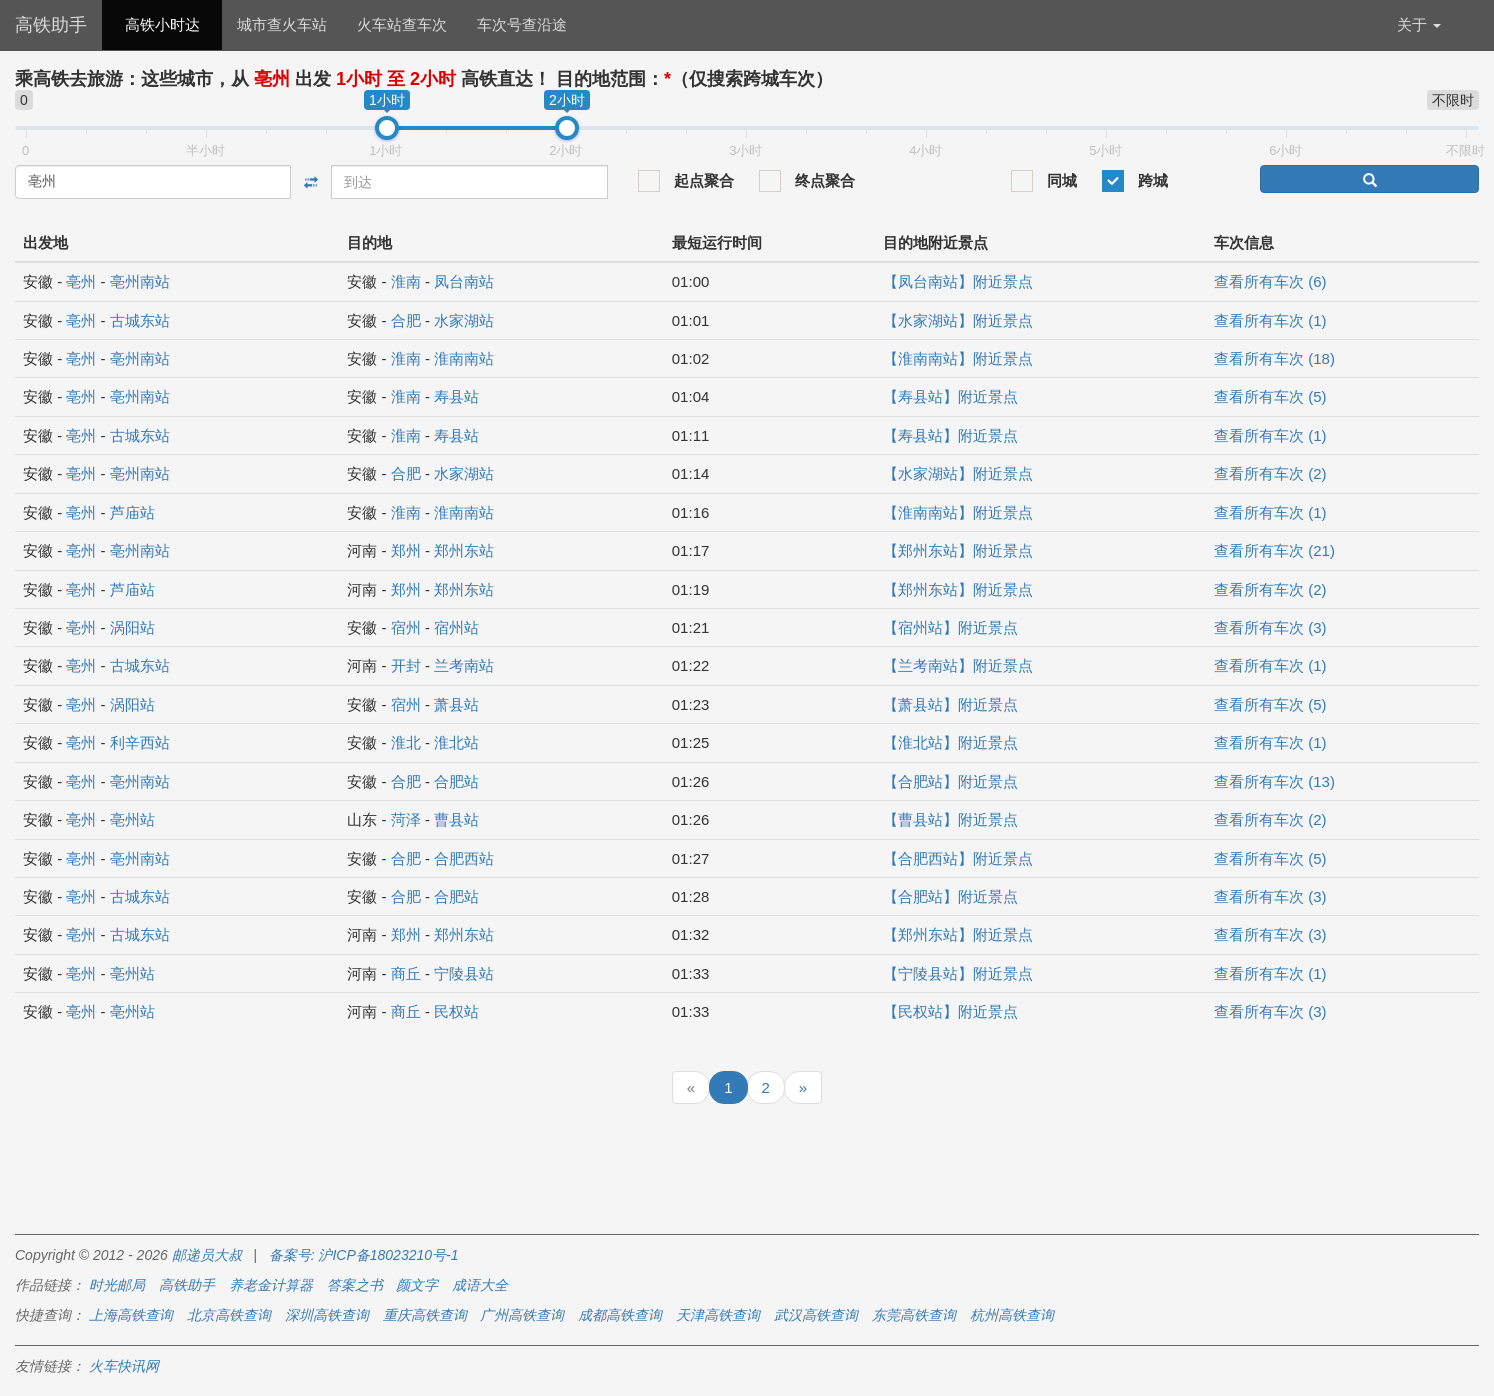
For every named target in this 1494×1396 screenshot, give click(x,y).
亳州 (81, 281)
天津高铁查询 (718, 1315)
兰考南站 (464, 665)
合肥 (406, 320)
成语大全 (480, 1285)
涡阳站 (132, 627)
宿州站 (456, 627)
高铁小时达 (162, 24)
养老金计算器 (271, 1285)
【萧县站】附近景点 (950, 704)
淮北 (406, 742)
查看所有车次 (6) (1270, 281)
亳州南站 (140, 281)
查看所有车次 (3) (1270, 627)
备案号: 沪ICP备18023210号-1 (364, 1255)
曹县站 (456, 819)
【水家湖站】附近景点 (958, 320)
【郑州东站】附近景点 (958, 550)
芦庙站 (132, 512)
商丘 (406, 973)
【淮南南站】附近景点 (958, 358)
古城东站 (140, 320)
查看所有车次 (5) (1270, 396)
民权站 (456, 1011)
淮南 (406, 281)
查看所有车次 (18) (1274, 358)
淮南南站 (464, 358)
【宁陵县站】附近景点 (958, 973)
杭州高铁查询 (1012, 1315)
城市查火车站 (282, 24)
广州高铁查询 (522, 1315)
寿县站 (456, 396)
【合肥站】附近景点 (950, 781)
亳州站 (132, 819)
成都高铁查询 (620, 1315)
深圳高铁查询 (327, 1315)
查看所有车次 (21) (1274, 550)
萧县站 (456, 704)
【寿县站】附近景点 (950, 396)
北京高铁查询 (229, 1315)
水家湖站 (464, 320)
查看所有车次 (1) (1270, 320)
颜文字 (417, 1285)
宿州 (406, 627)
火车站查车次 (402, 24)
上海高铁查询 (131, 1315)
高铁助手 (51, 25)
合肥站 (456, 781)
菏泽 (406, 819)
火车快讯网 (124, 1366)
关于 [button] (1419, 24)
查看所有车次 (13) (1274, 781)
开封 (406, 665)
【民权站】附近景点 (950, 1011)
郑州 (406, 550)
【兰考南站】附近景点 (958, 665)
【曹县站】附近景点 (950, 819)
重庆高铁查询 (425, 1315)
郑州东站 (464, 550)
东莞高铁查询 (914, 1315)
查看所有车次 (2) (1270, 473)
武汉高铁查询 (816, 1315)
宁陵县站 (464, 973)
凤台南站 (464, 281)
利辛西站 (140, 742)
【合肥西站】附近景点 (958, 858)
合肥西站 (464, 858)
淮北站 (456, 742)
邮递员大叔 (207, 1255)
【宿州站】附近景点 (950, 627)
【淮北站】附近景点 (950, 742)
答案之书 (355, 1285)
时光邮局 (117, 1285)
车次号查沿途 (522, 24)
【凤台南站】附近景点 (958, 281)
